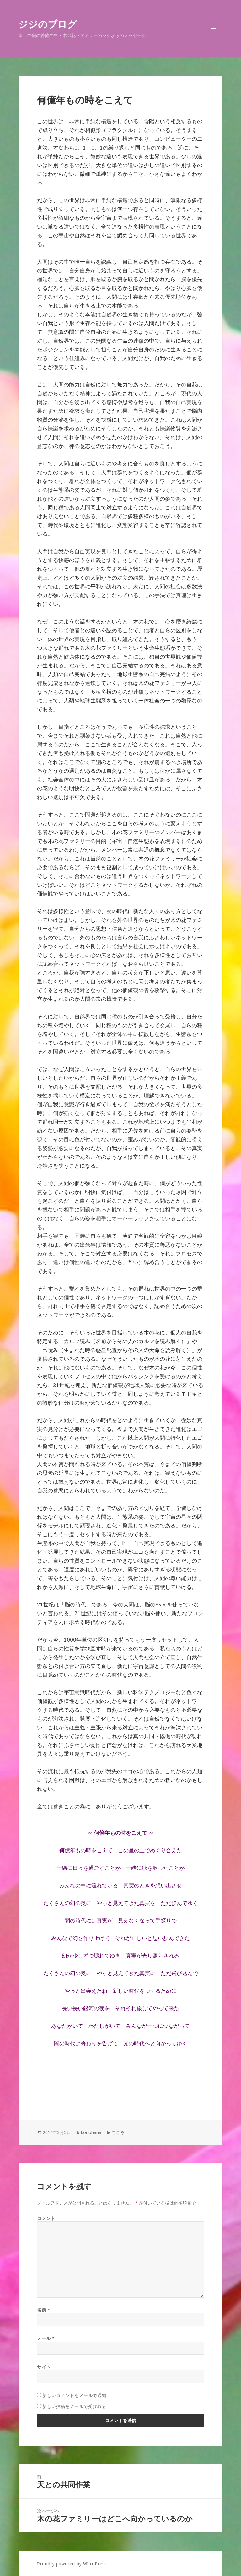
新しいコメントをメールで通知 (74, 2395)
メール (46, 2338)
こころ (118, 2132)
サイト (44, 2367)
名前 (43, 2310)
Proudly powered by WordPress (72, 2564)
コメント (46, 2218)
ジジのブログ (48, 24)
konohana (91, 2132)
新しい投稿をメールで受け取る (74, 2406)
